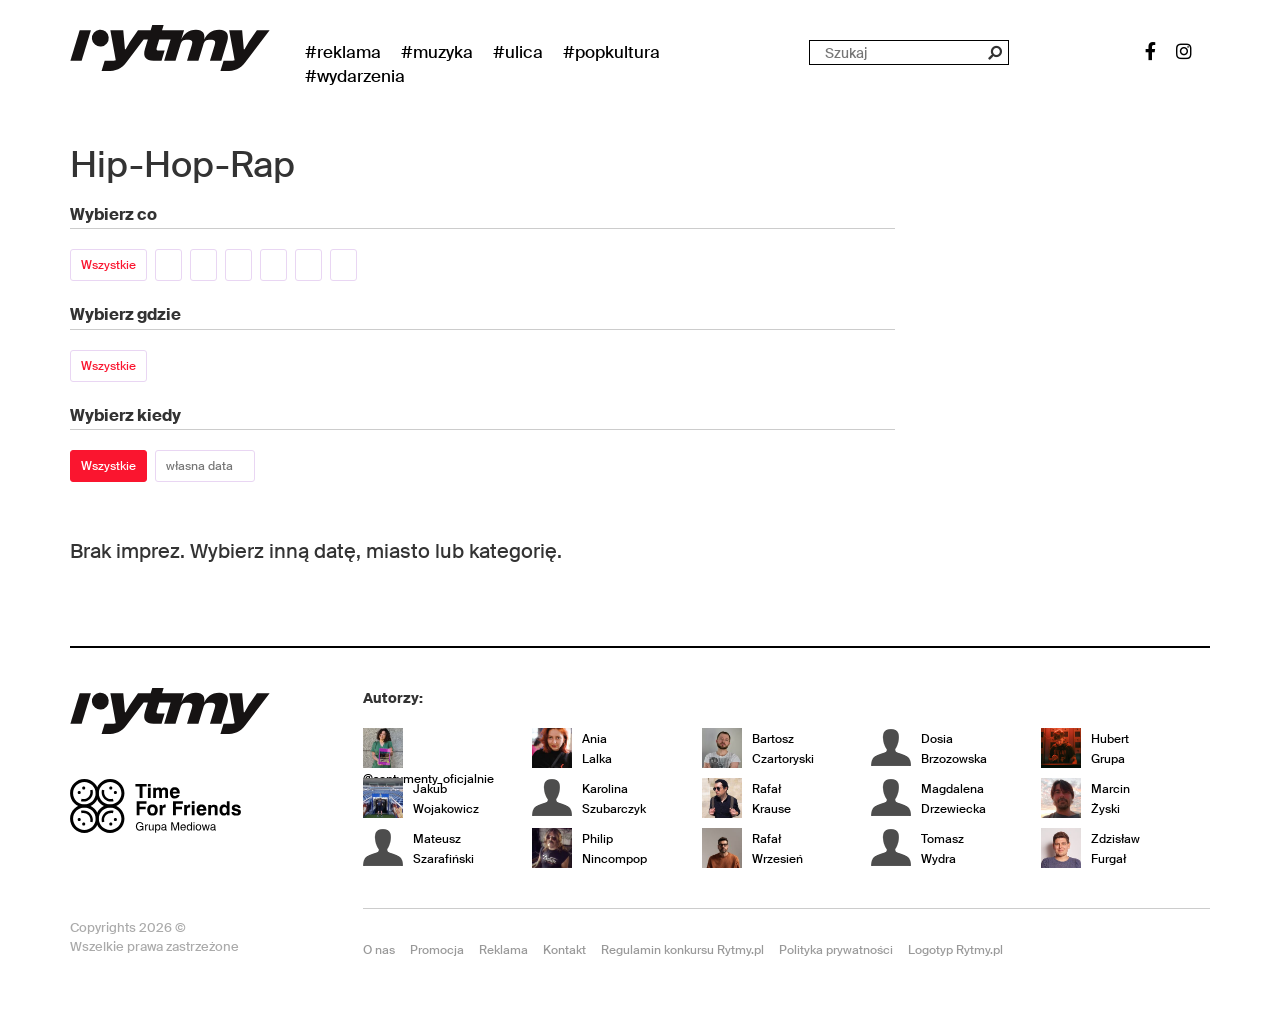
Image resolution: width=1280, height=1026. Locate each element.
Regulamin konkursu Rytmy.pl (682, 950)
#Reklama (343, 52)
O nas (379, 950)
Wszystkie (108, 265)
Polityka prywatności (836, 950)
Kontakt (564, 950)
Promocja (437, 950)
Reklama (503, 950)
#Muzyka (437, 52)
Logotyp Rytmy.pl (955, 950)
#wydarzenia (355, 76)
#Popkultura (611, 52)
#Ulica (518, 52)
